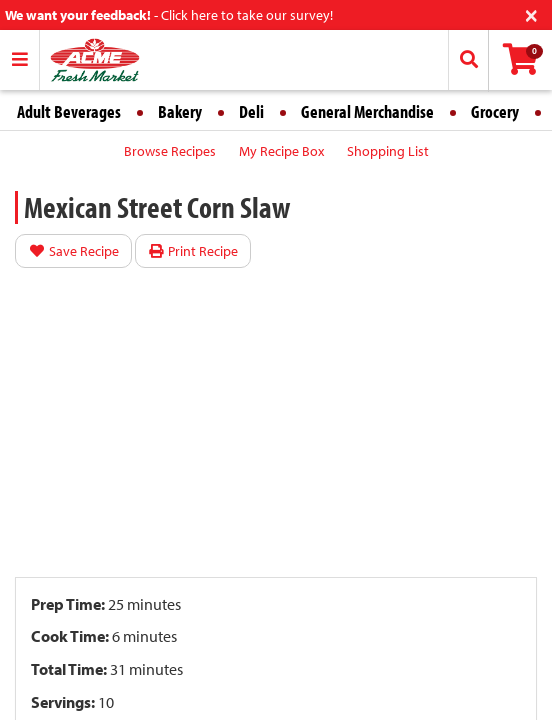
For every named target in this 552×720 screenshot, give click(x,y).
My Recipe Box (281, 151)
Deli (251, 111)
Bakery (180, 111)
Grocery (495, 111)
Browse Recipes (170, 151)
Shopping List (388, 151)
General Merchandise (367, 111)
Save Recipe (73, 251)
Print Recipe (193, 251)
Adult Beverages (69, 111)
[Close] (531, 13)
